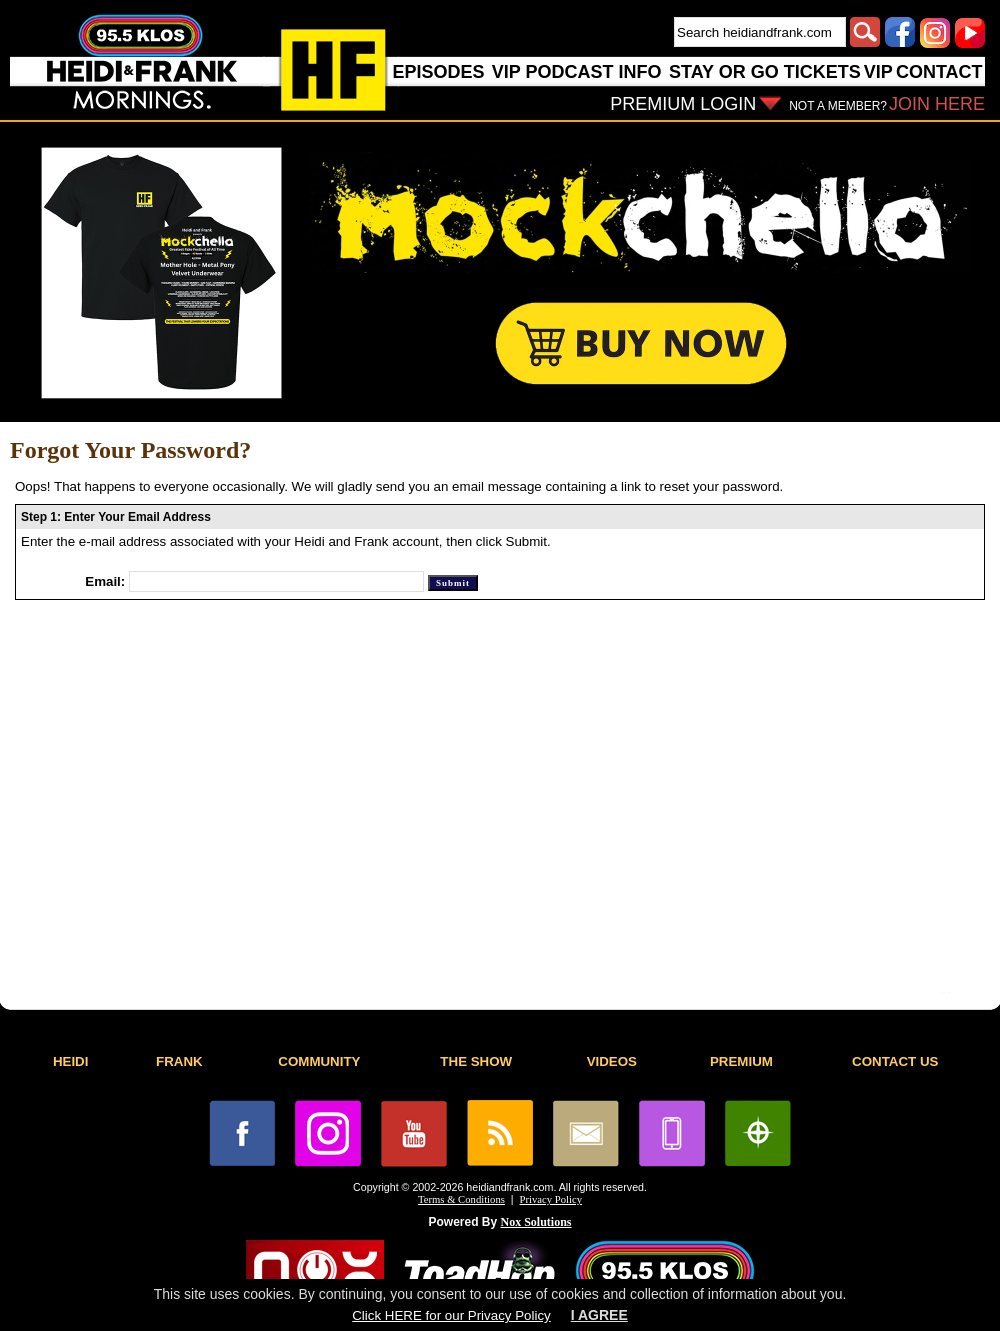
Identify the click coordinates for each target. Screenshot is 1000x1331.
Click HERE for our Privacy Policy (451, 1315)
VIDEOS (612, 1061)
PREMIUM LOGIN (683, 104)
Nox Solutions (536, 1222)
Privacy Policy (551, 1199)
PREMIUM (741, 1061)
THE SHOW (476, 1061)
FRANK (179, 1061)
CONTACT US (895, 1061)
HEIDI (71, 1061)
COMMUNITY (319, 1061)
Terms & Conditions (461, 1199)
